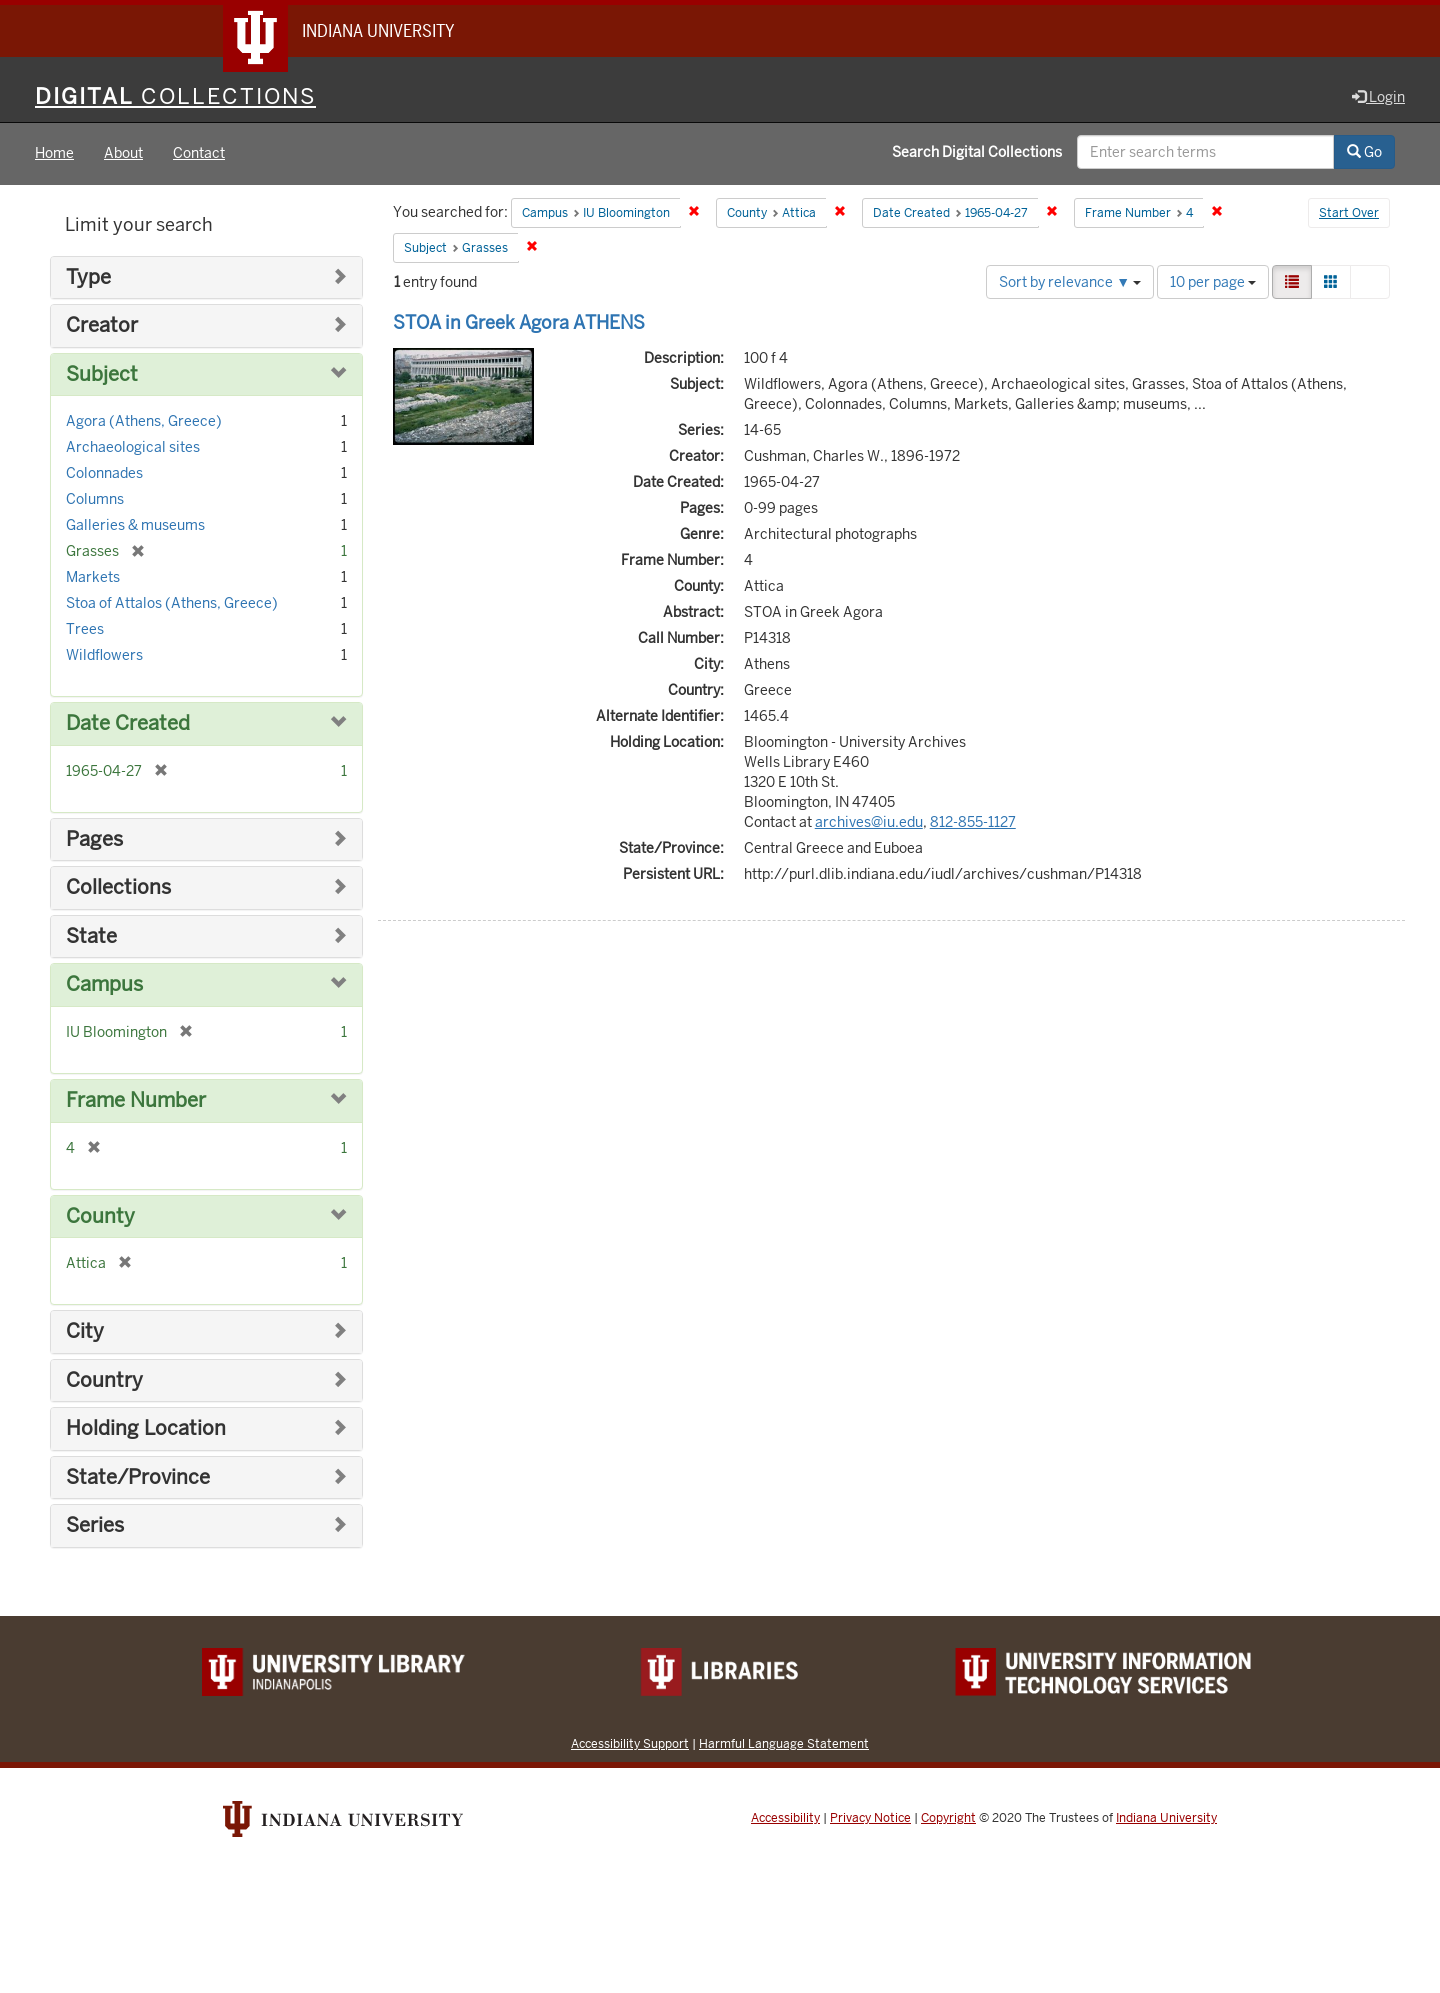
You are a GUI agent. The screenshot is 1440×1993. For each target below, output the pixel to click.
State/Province (138, 1477)
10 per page (1213, 282)
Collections (118, 888)
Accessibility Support (630, 1743)
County (100, 1216)
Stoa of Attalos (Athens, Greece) (172, 604)
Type (88, 277)
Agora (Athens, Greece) (144, 422)
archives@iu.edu (869, 822)
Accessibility (785, 1818)
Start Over (1349, 214)
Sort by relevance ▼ (1070, 282)
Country (104, 1380)
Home (54, 154)
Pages (94, 839)
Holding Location (146, 1429)
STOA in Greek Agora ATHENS (519, 322)
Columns (95, 500)
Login (1378, 97)
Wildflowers (104, 656)
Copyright (948, 1818)
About (123, 154)
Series (95, 1526)
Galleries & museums (135, 526)
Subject (102, 374)
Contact (199, 154)
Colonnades (104, 474)
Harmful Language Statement (784, 1743)
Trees (85, 630)
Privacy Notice (870, 1818)
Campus (104, 985)
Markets (93, 578)
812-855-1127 (973, 822)
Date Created (128, 724)
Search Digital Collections (977, 153)
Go (1364, 153)
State (91, 936)
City (85, 1331)
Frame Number (136, 1100)
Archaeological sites (133, 448)
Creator (102, 326)
